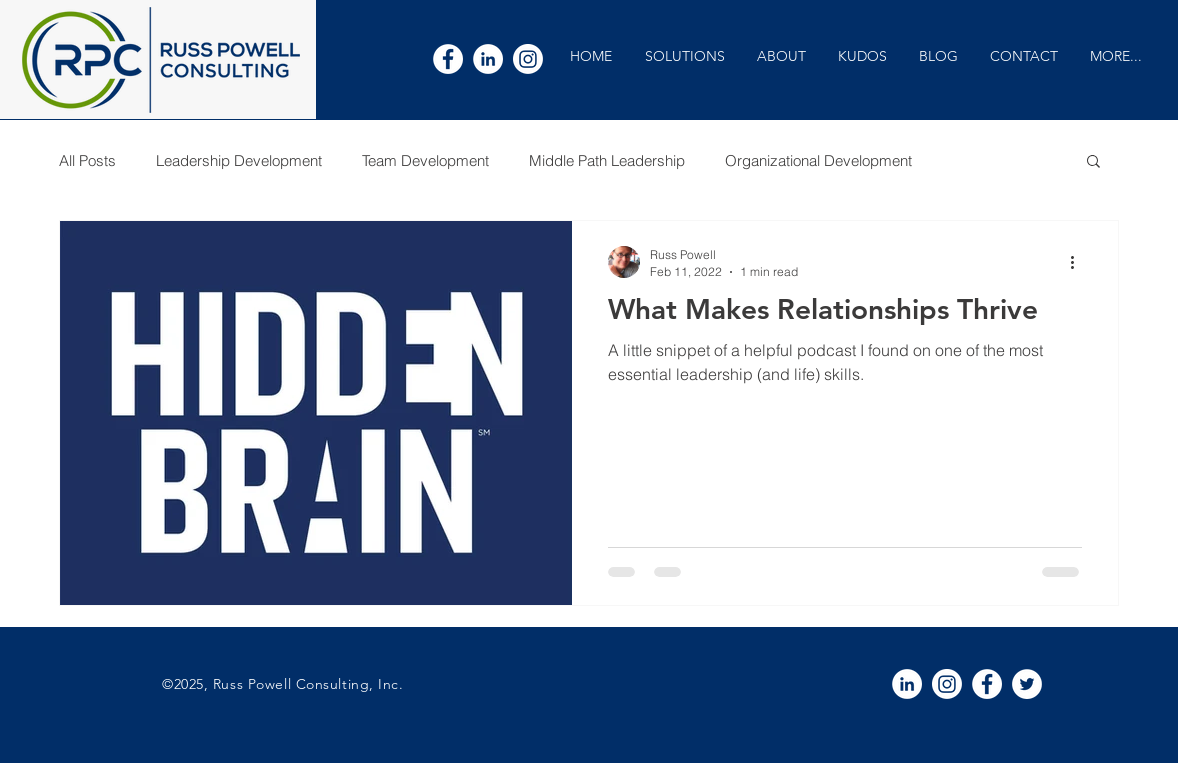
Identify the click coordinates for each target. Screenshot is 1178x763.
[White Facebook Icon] (448, 59)
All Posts (87, 160)
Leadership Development (239, 160)
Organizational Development (818, 160)
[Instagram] (528, 59)
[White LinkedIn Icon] (488, 59)
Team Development (425, 160)
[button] (684, 56)
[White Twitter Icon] (1027, 684)
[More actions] (1079, 262)
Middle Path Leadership (607, 160)
